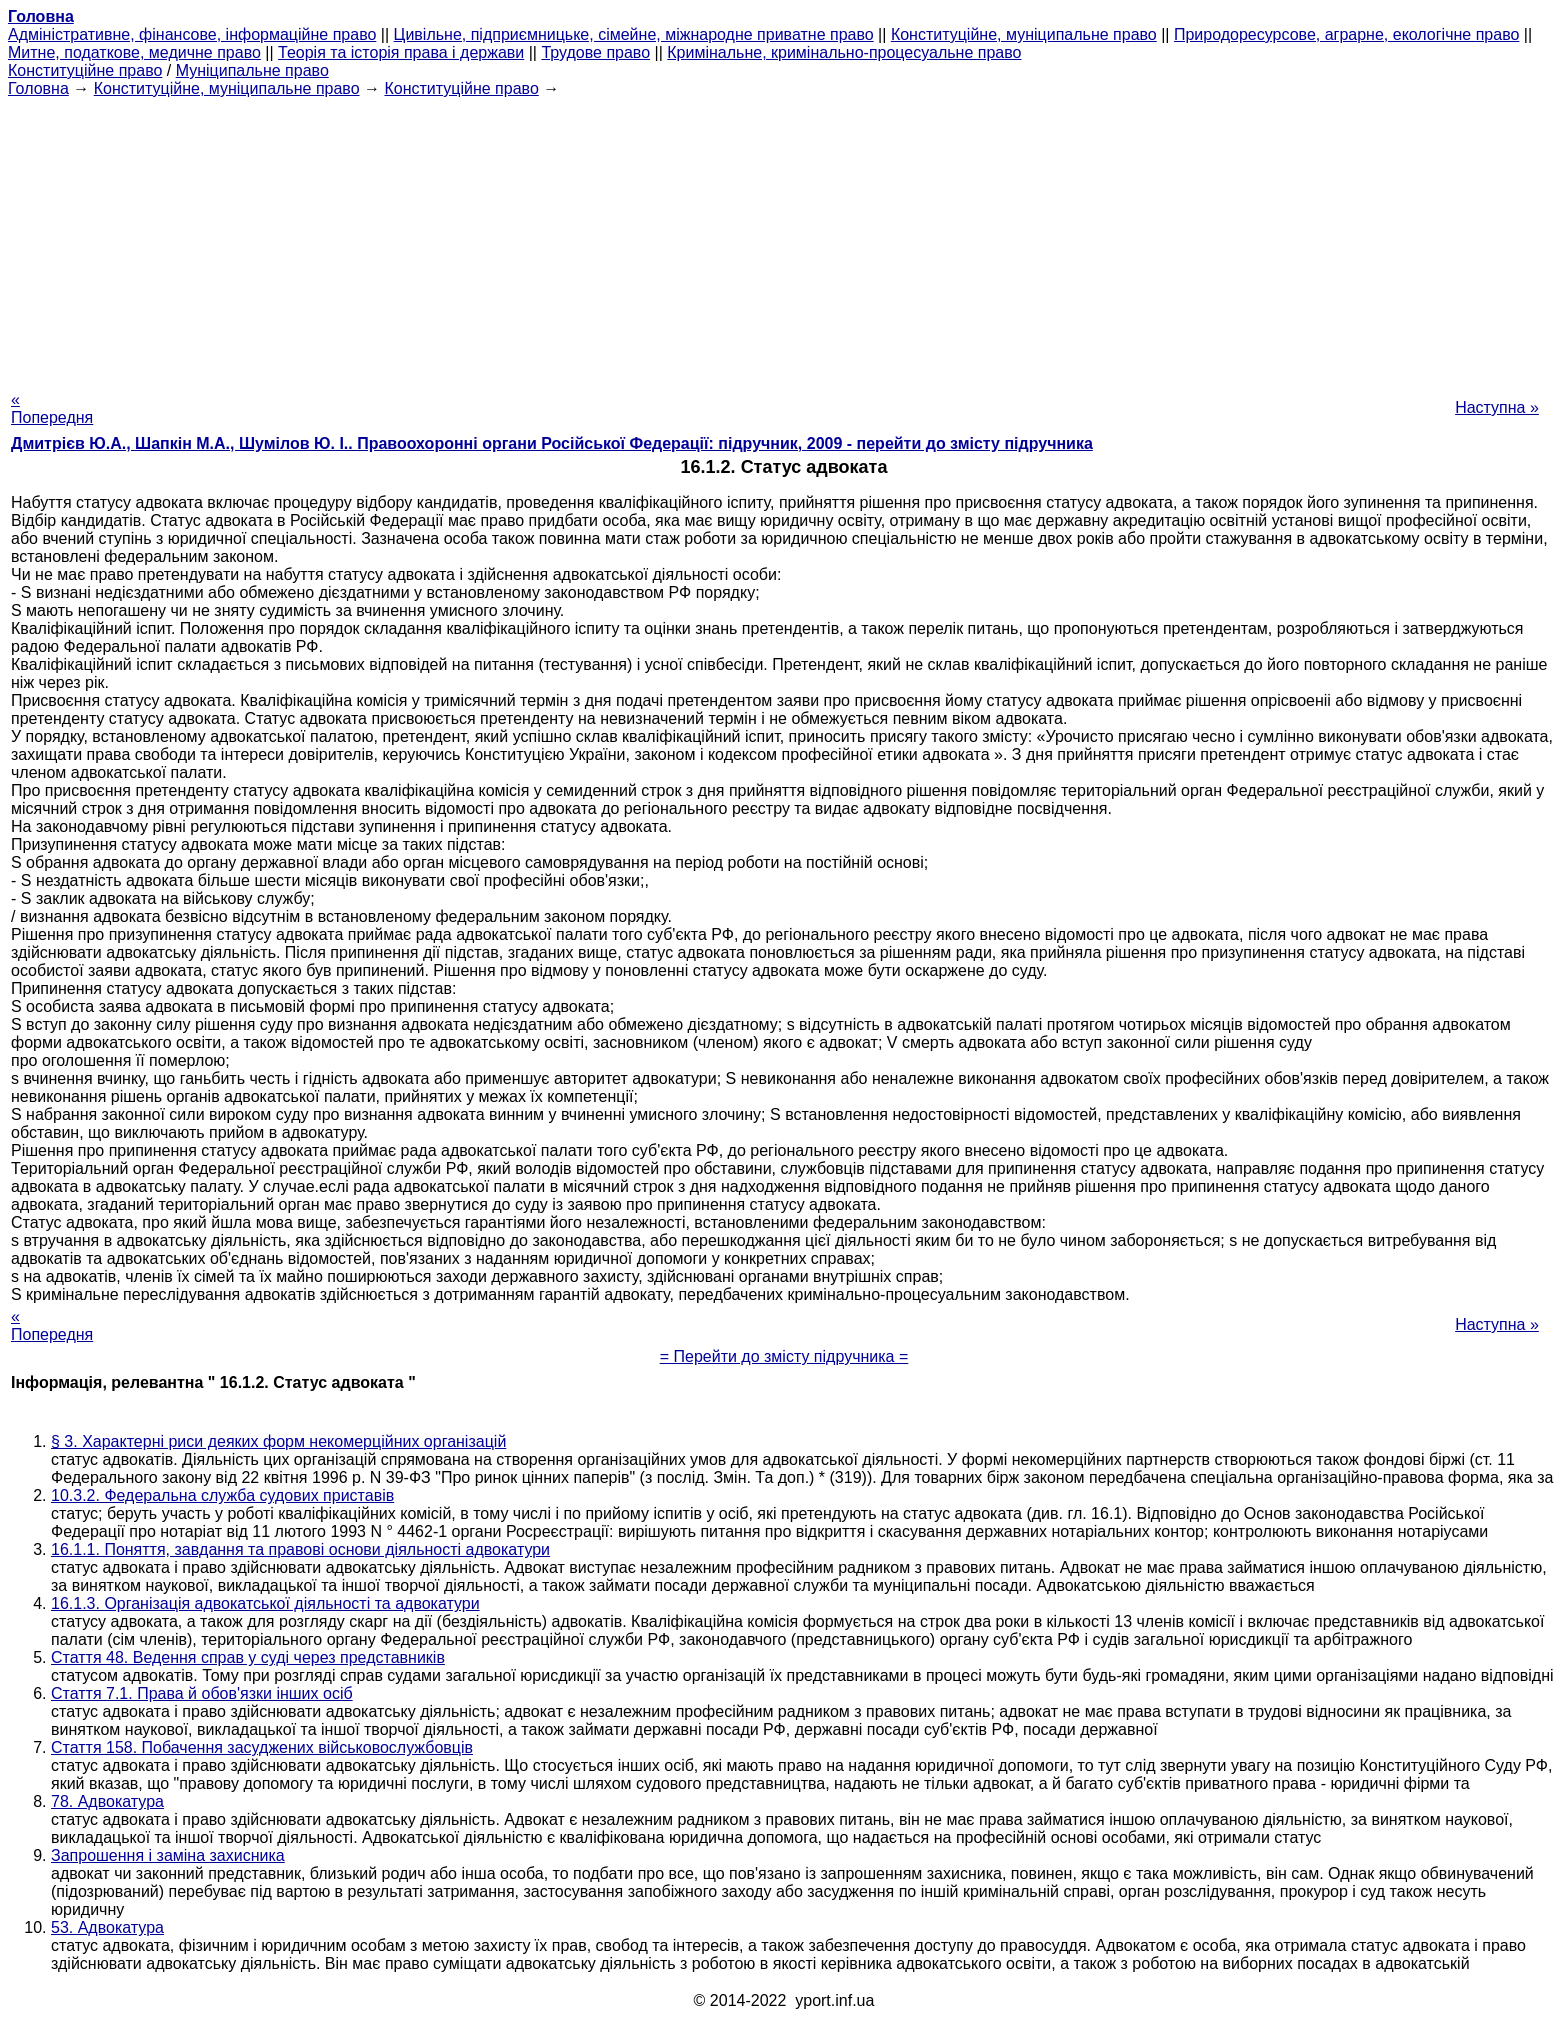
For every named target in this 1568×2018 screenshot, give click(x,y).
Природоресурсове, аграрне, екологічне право (1346, 34)
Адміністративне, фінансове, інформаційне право (192, 34)
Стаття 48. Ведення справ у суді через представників (248, 1657)
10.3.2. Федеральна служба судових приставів (222, 1495)
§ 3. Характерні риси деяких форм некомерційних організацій (278, 1441)
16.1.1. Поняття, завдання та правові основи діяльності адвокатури (300, 1549)
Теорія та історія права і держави (401, 52)
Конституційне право (85, 70)
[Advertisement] (784, 238)
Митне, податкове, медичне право (134, 52)
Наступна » (1497, 407)
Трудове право (595, 52)
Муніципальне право (252, 70)
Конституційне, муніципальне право (1024, 34)
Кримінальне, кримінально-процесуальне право (844, 52)
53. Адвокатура (107, 1927)
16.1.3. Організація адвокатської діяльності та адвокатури (265, 1603)
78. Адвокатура (107, 1801)
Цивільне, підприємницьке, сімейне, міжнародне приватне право (634, 34)
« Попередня (52, 408)
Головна (38, 88)
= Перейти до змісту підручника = (784, 1356)
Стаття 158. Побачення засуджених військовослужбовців (262, 1747)
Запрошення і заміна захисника (168, 1855)
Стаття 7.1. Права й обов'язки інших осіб (202, 1693)
